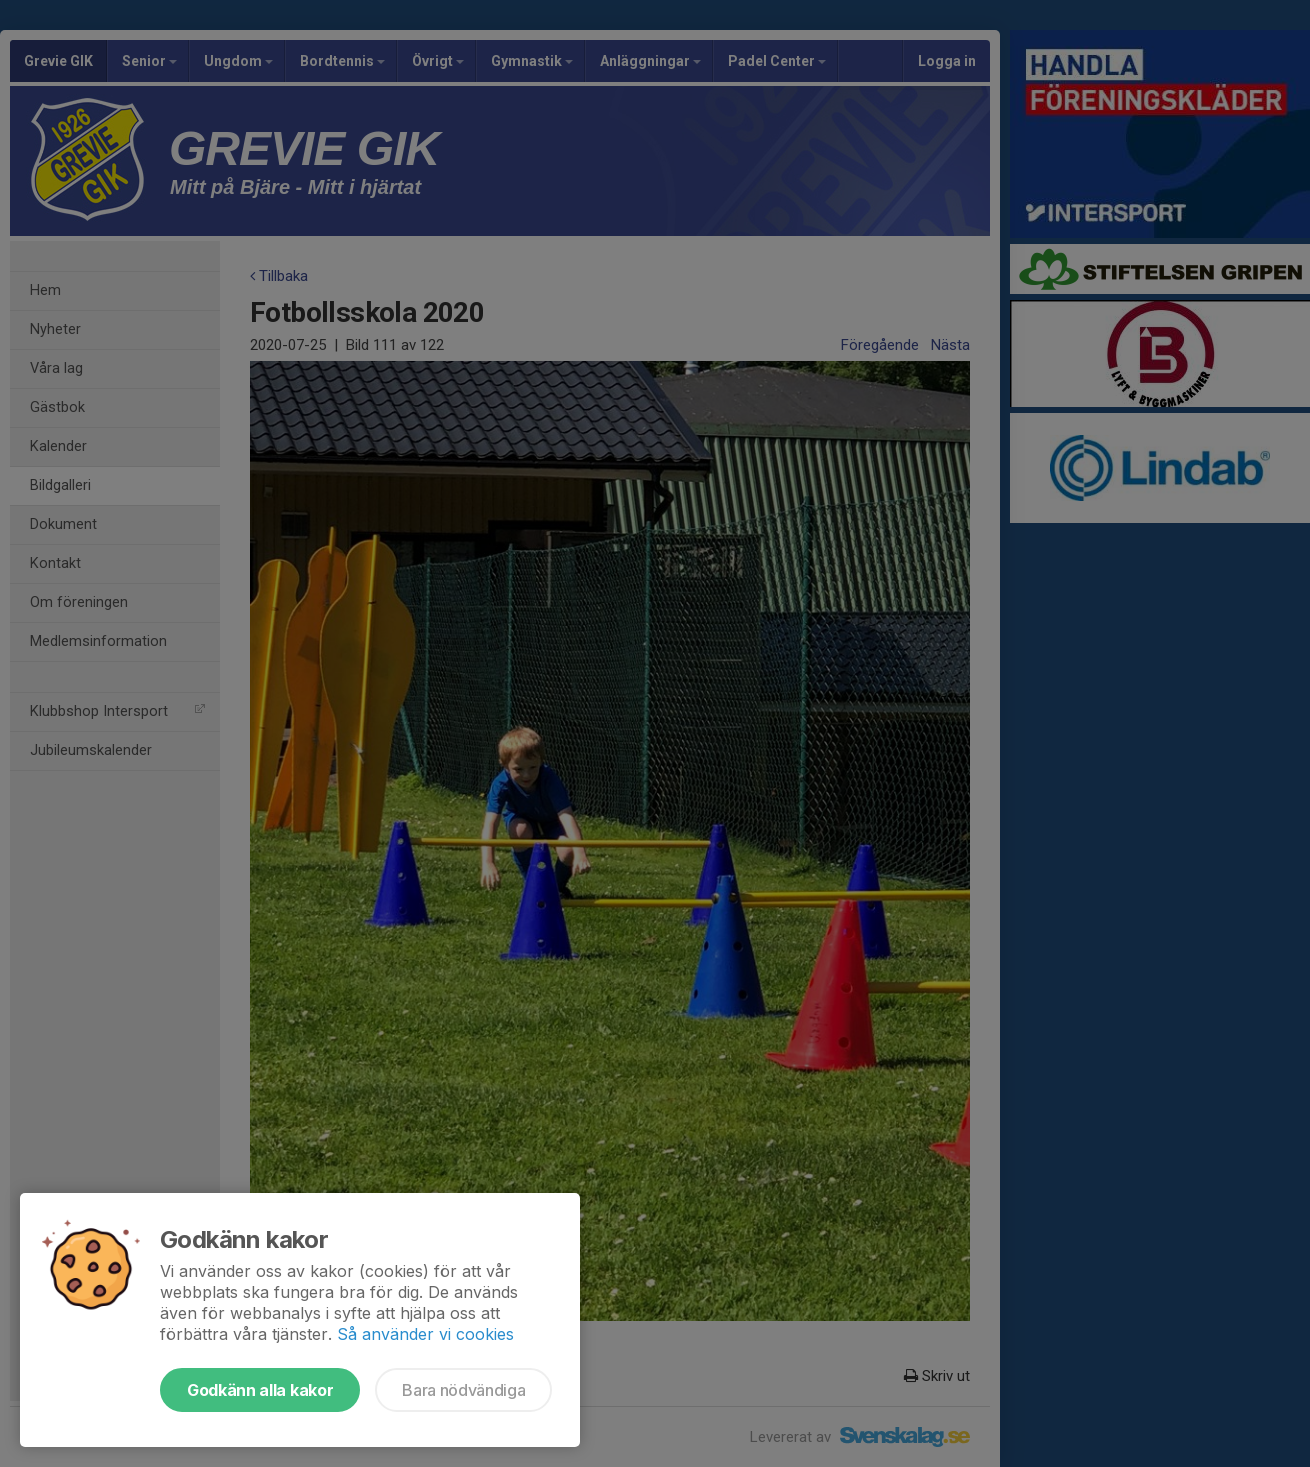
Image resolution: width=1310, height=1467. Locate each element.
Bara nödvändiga (463, 1390)
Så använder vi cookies (425, 1334)
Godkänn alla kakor (260, 1390)
